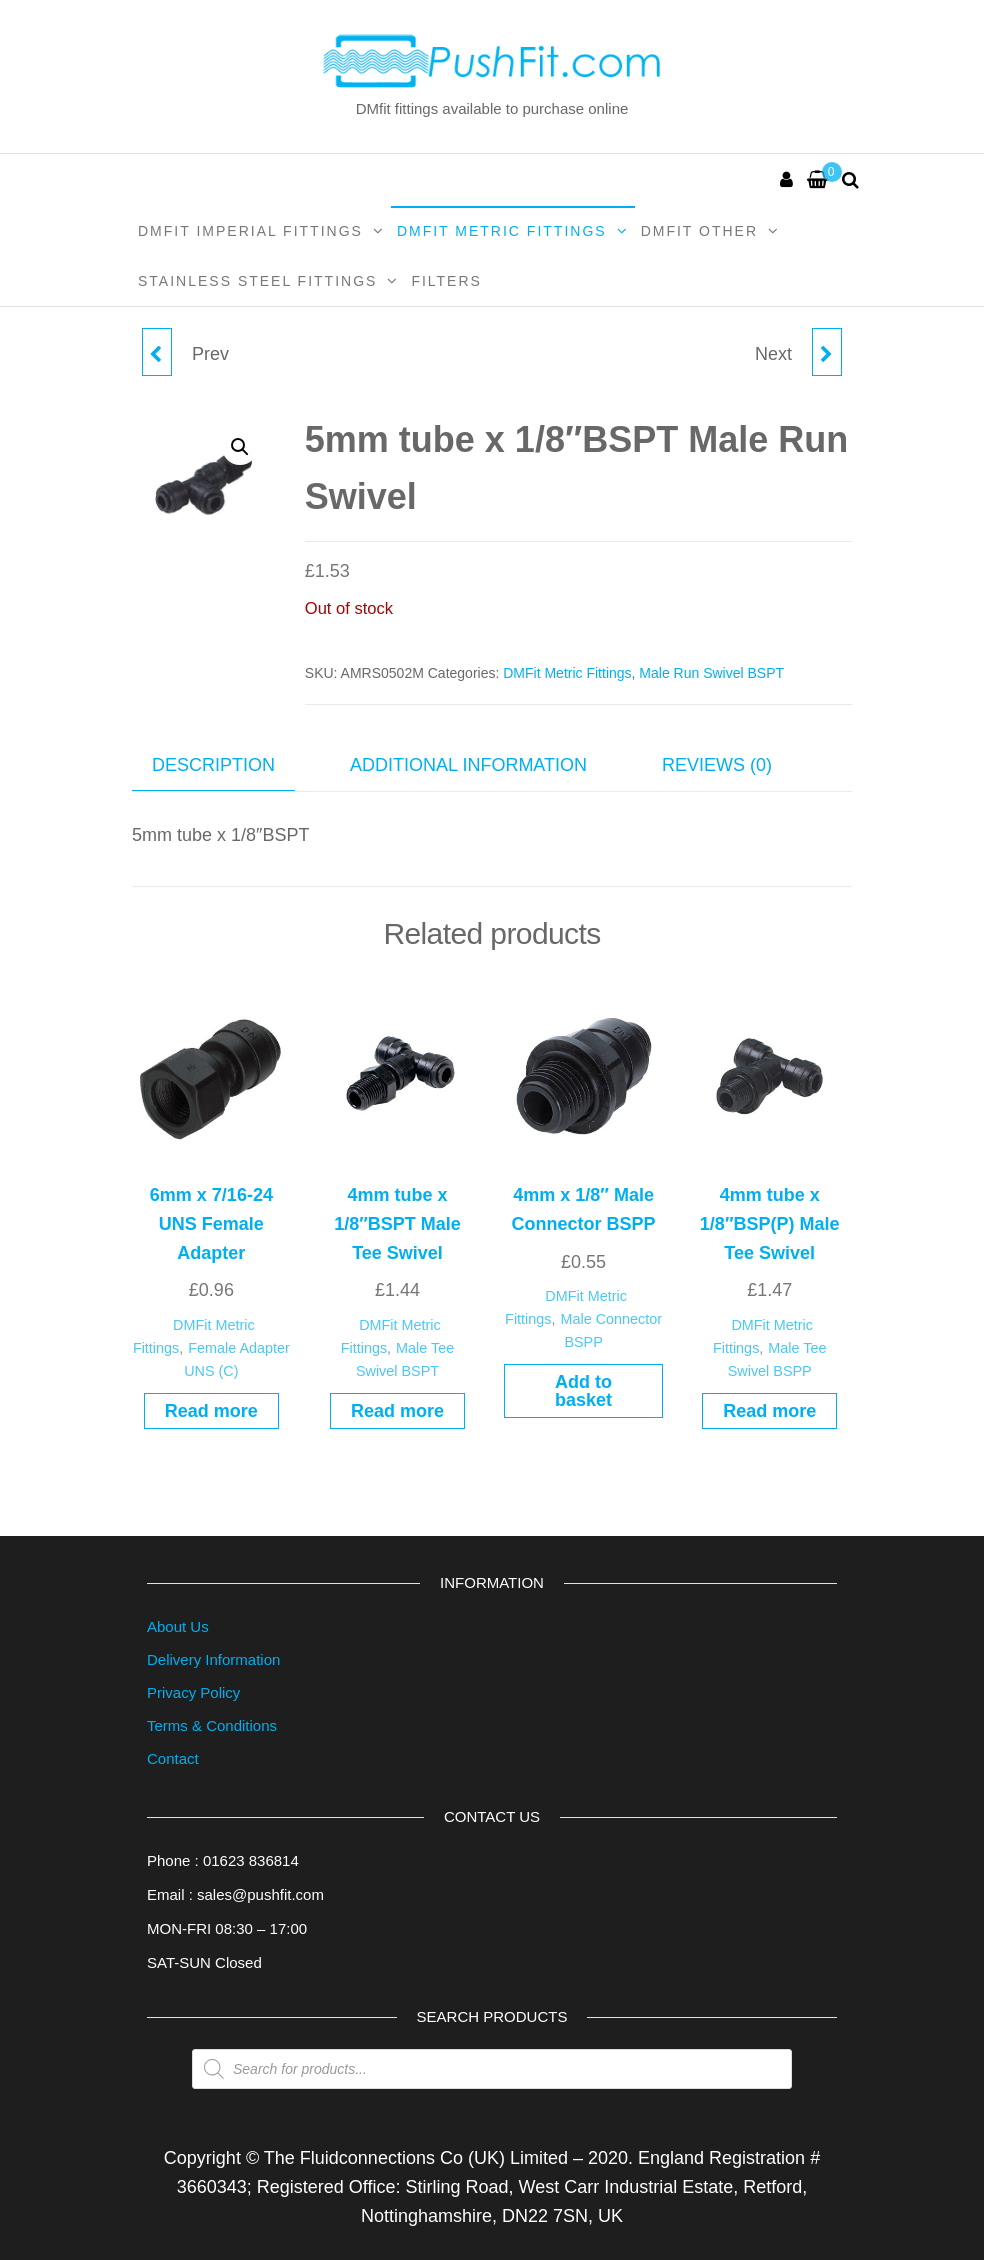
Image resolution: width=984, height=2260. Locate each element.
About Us (178, 1626)
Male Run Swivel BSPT (711, 673)
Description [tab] (213, 765)
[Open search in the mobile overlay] (492, 2069)
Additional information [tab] (468, 765)
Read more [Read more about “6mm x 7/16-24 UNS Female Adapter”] (211, 1411)
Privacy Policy (193, 1692)
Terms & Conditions (212, 1725)
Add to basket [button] (583, 1391)
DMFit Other (699, 231)
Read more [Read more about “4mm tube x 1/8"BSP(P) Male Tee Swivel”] (769, 1411)
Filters (446, 281)
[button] (240, 447)
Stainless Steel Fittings (257, 281)
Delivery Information (213, 1659)
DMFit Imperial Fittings (250, 231)
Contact (173, 1758)
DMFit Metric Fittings (502, 231)
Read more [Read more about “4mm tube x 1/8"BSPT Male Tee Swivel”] (397, 1411)
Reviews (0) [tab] (717, 765)
